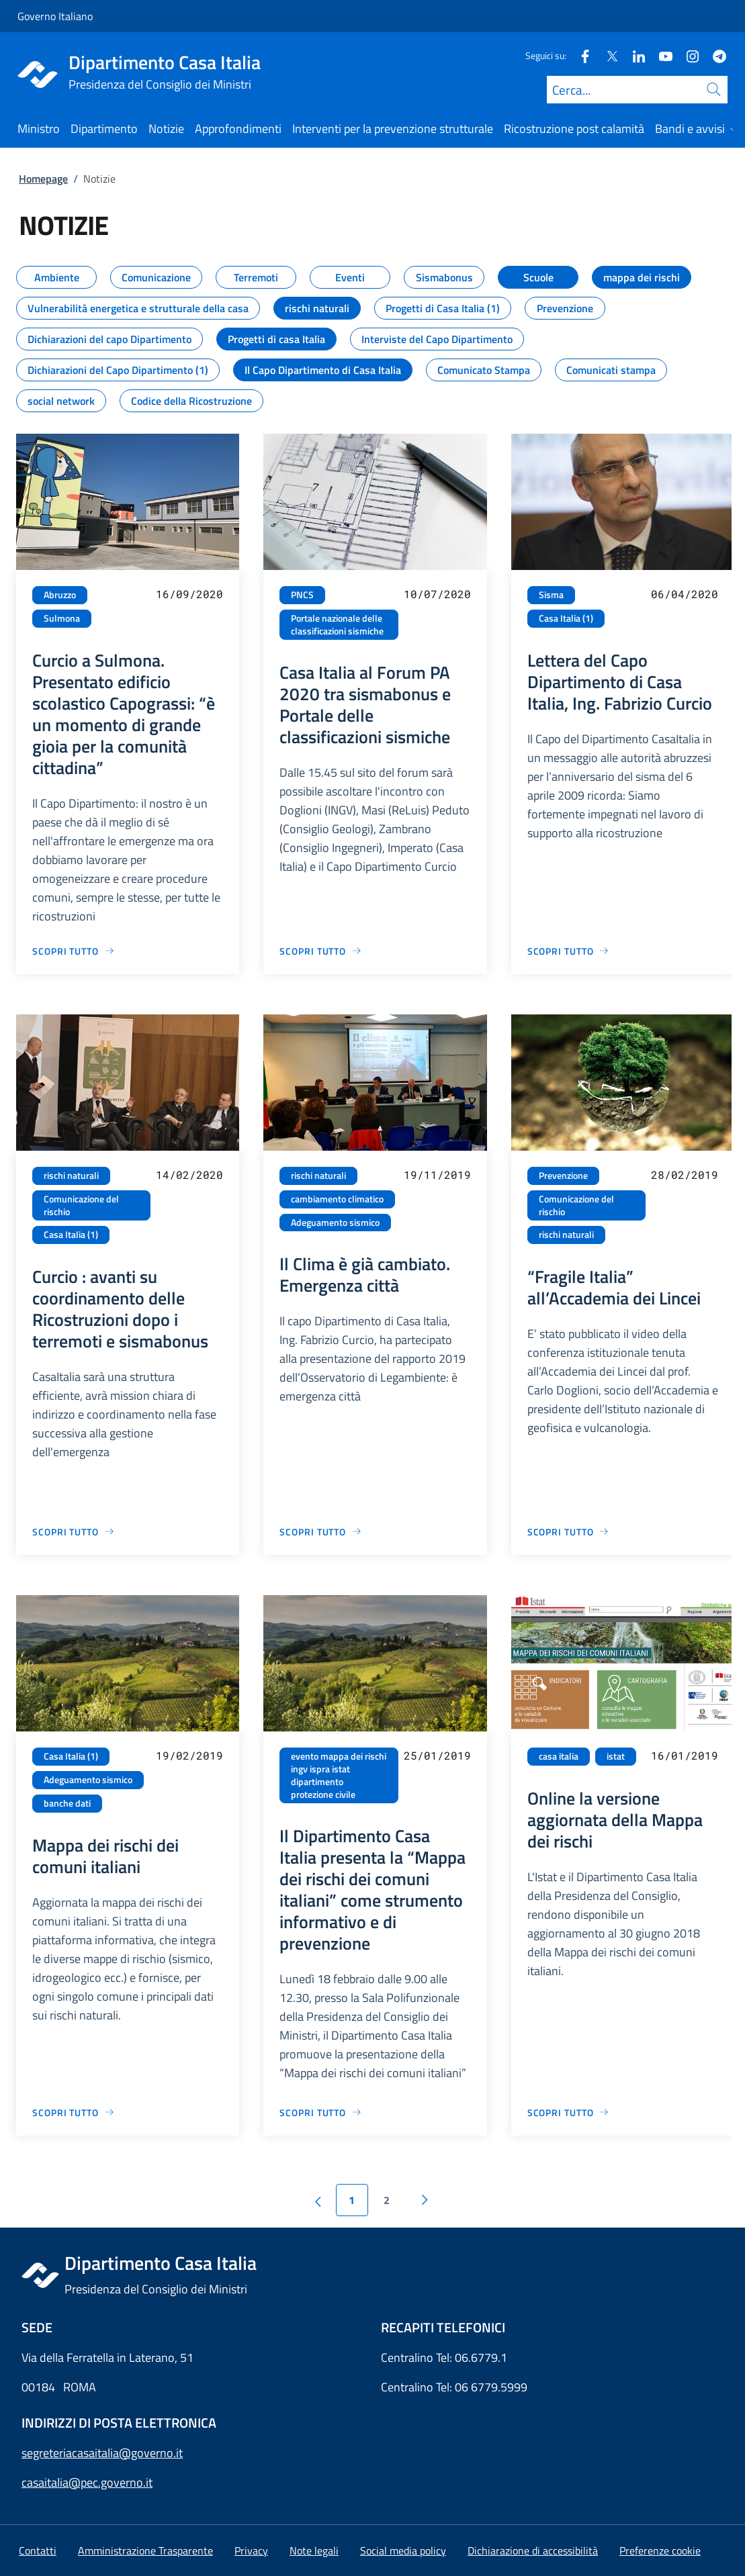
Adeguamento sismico (335, 1222)
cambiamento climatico (337, 1199)
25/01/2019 (437, 1755)
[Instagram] (687, 55)
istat (616, 1756)
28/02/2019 (684, 1174)
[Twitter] (606, 55)
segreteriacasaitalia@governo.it (102, 2453)
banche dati (67, 1803)
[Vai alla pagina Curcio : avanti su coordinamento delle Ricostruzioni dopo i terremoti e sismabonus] (73, 1532)
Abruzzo (60, 594)
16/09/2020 (189, 594)
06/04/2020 (684, 594)
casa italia (558, 1756)
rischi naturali (71, 1175)
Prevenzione (563, 1175)
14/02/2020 (189, 1174)
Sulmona (62, 618)
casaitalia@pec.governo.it (86, 2482)
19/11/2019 (437, 1174)
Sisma (551, 594)
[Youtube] (660, 55)
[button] (660, 2550)
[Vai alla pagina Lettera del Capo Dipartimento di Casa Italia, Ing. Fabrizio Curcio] (568, 951)
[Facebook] (579, 55)
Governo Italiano (55, 16)
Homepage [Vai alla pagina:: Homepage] (43, 179)
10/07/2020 (437, 594)
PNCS (302, 594)
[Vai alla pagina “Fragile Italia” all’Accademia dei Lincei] (568, 1532)
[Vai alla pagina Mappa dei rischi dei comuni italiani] (73, 2112)
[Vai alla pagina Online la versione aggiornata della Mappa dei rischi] (568, 2112)
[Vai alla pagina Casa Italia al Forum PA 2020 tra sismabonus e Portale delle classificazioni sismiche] (320, 951)
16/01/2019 (684, 1755)
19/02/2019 (189, 1755)
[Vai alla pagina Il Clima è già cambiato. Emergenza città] (320, 1532)
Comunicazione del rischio (81, 1205)
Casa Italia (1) (566, 618)
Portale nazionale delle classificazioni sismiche (337, 624)
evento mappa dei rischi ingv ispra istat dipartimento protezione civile (338, 1775)
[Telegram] (714, 55)
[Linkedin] (633, 55)
